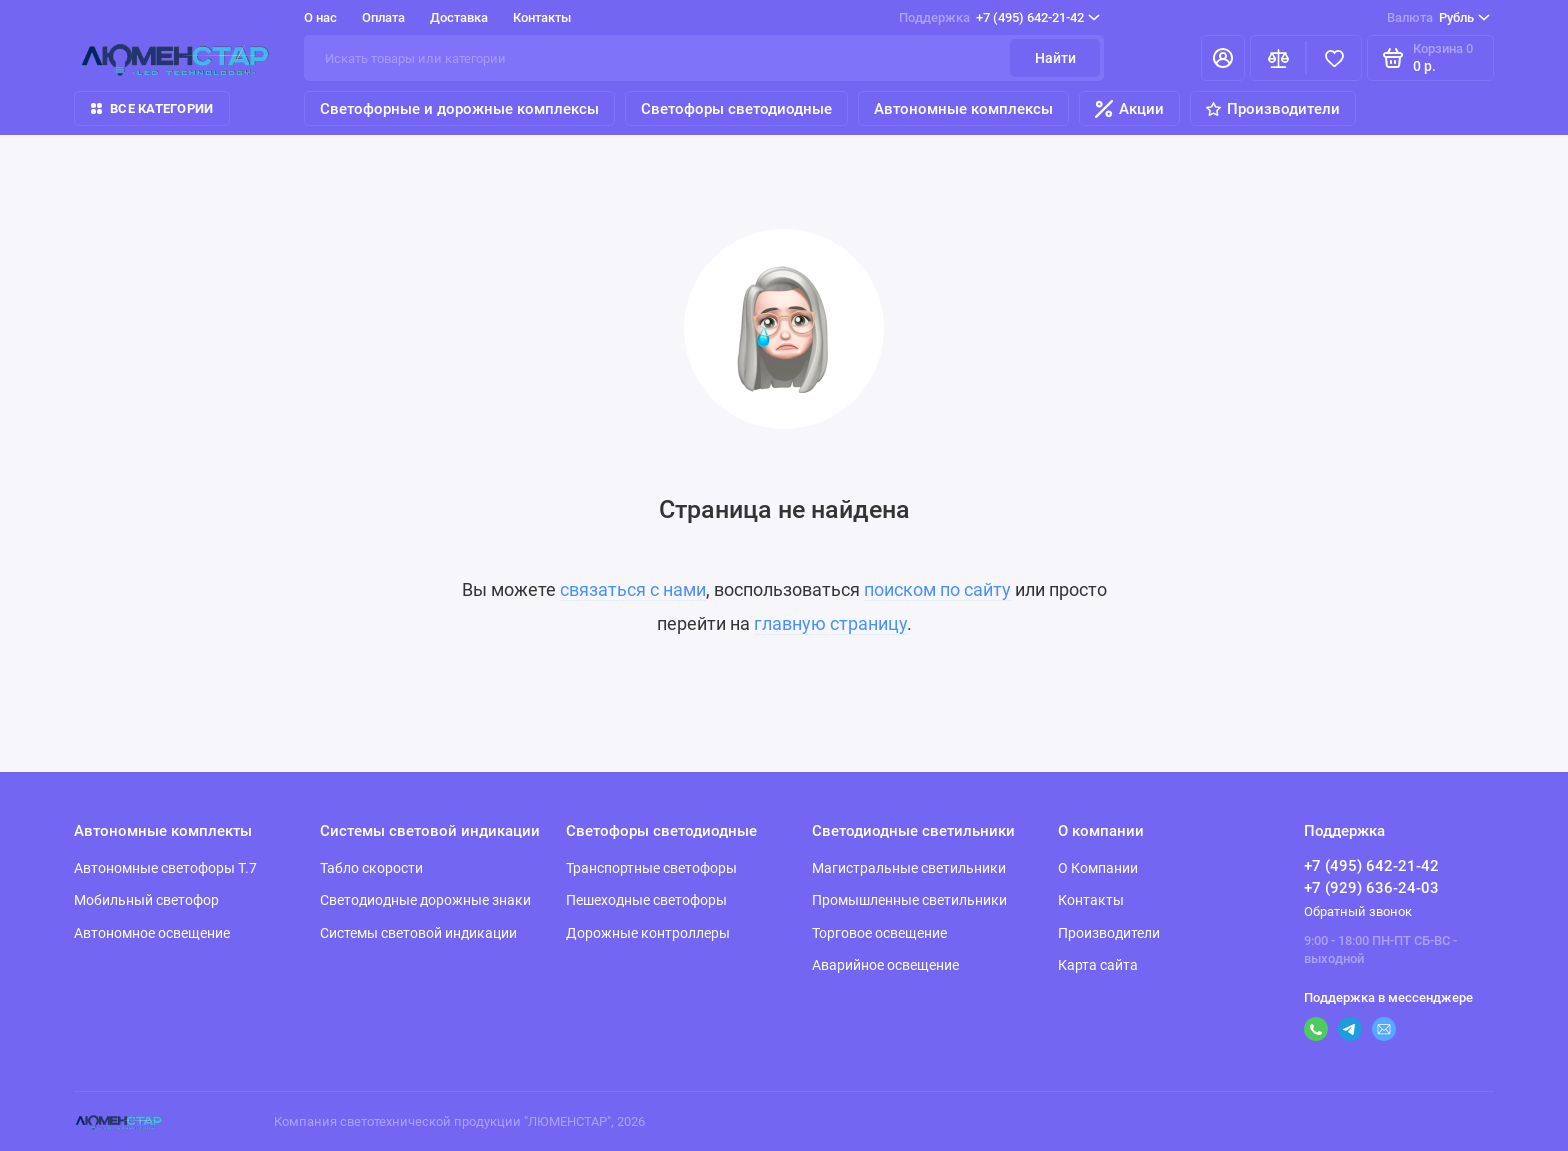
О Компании (1098, 868)
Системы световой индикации (418, 933)
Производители (1273, 109)
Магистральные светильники (909, 868)
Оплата (383, 17)
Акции (1129, 109)
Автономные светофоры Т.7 (165, 868)
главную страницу (830, 623)
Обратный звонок (1358, 911)
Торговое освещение (879, 933)
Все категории (152, 108)
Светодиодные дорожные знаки (425, 900)
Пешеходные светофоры (646, 900)
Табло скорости (371, 868)
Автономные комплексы (963, 109)
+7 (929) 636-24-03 (1371, 888)
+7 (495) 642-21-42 (999, 18)
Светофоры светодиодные (736, 109)
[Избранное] (1334, 58)
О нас (320, 17)
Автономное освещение (152, 933)
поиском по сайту (937, 589)
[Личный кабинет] (1223, 58)
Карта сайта (1098, 965)
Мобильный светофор (146, 900)
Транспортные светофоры (651, 868)
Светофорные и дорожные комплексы (459, 109)
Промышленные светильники (909, 900)
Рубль (1438, 18)
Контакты (542, 17)
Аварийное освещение (885, 965)
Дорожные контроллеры (648, 933)
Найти (1055, 58)
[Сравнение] (1278, 58)
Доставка (459, 17)
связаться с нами (633, 589)
